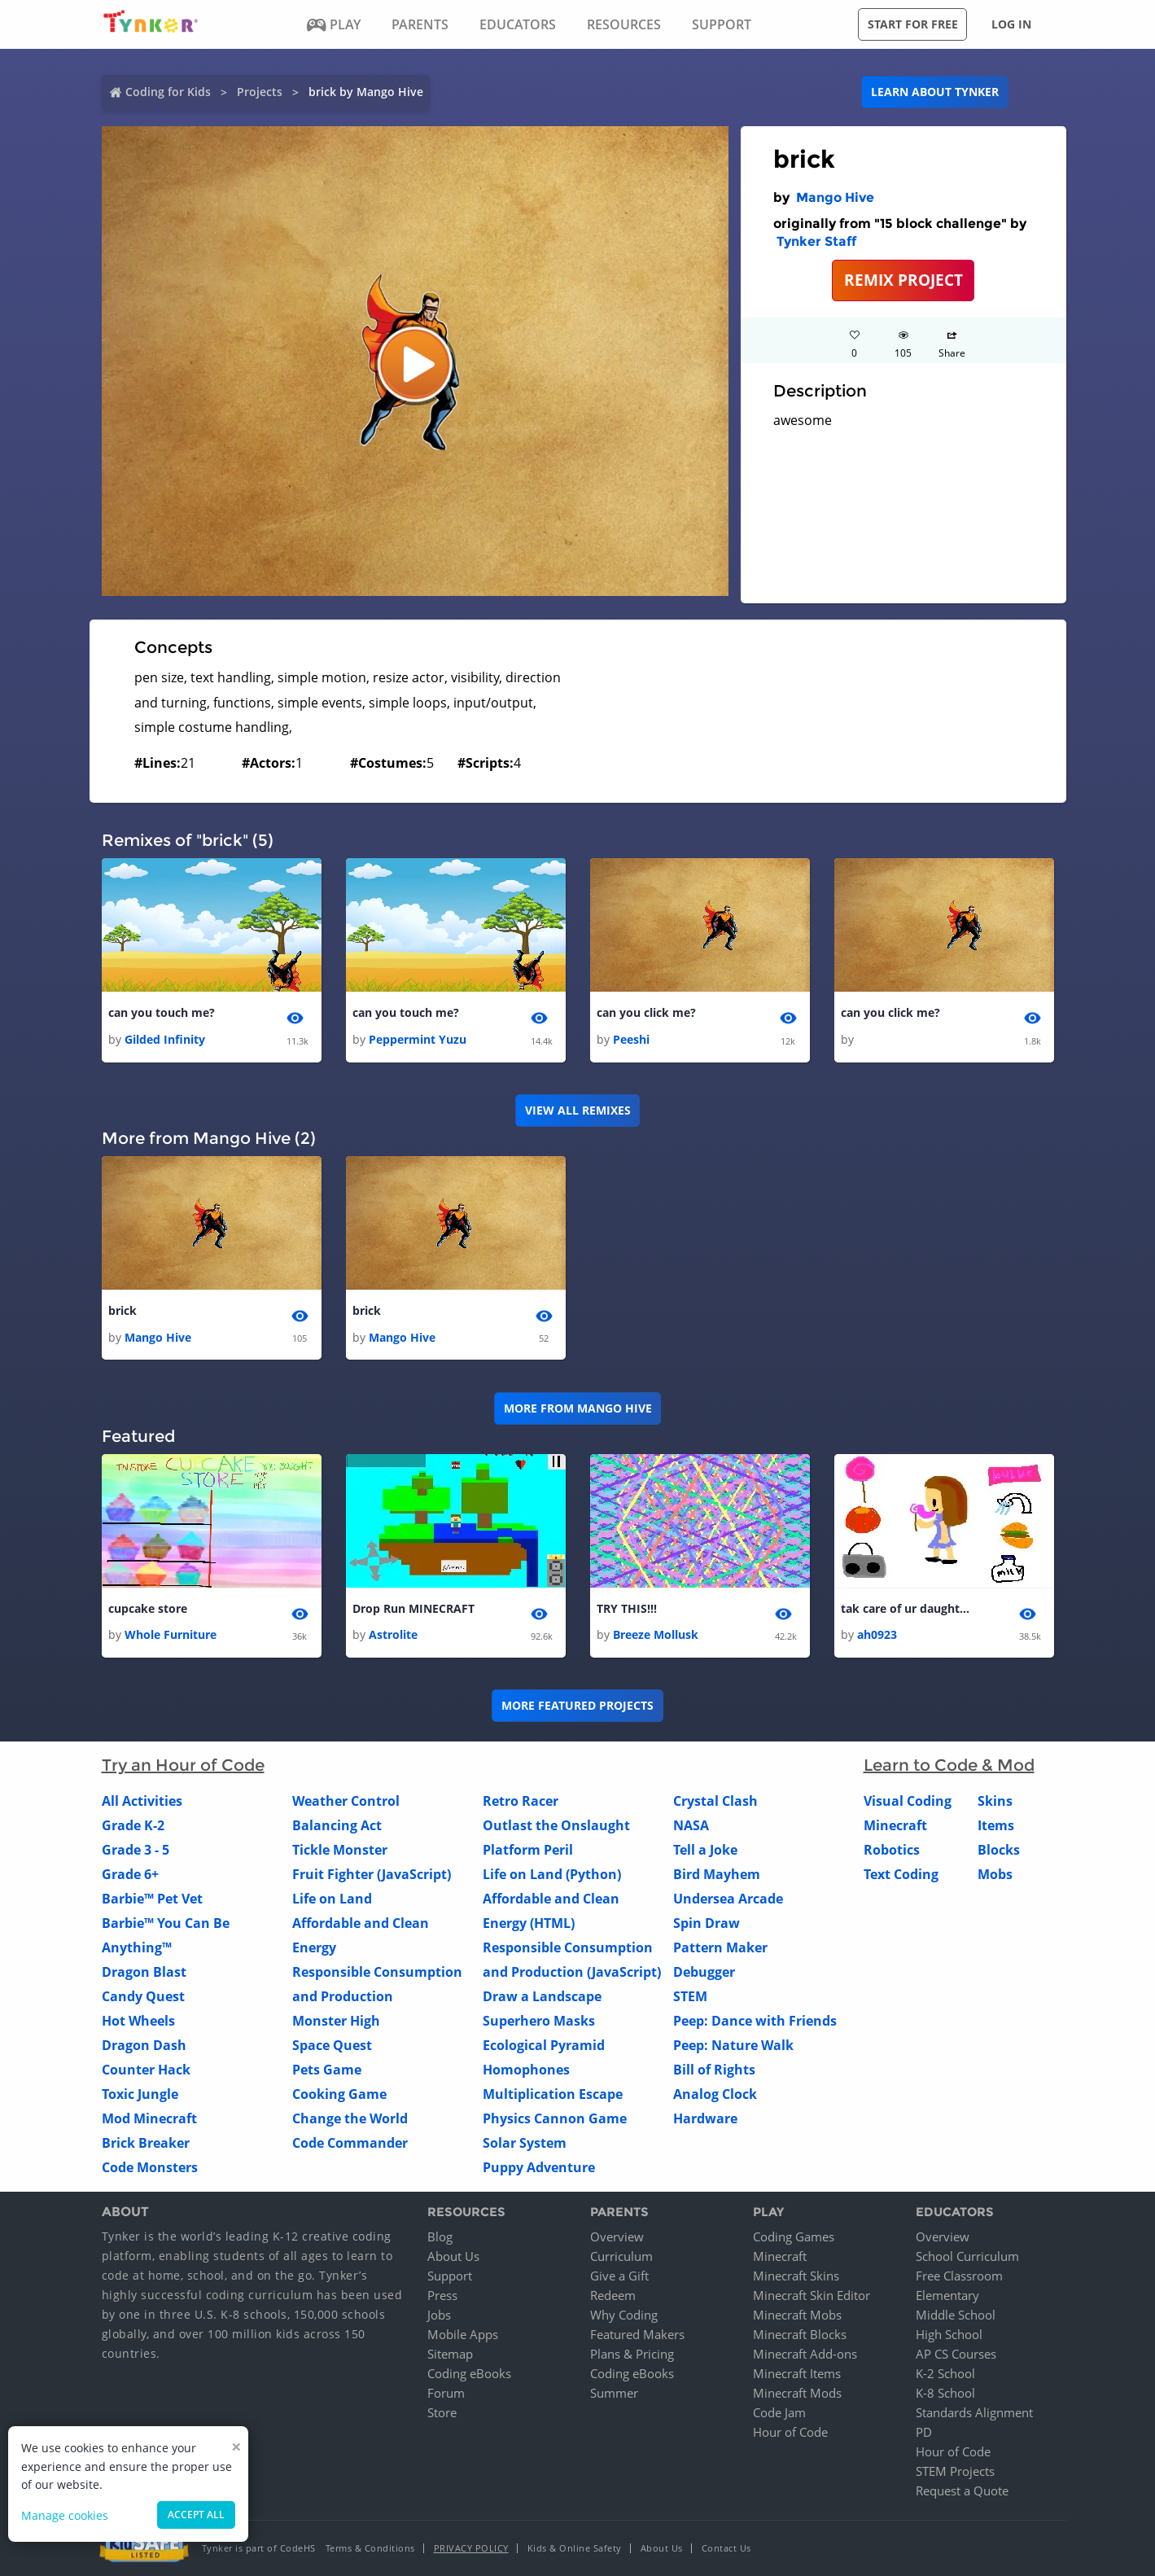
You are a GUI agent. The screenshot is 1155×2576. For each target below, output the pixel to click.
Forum (446, 2393)
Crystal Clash (715, 1801)
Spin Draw (706, 1923)
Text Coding (901, 1874)
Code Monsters (150, 2167)
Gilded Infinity (165, 1039)
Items (996, 1825)
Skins (995, 1801)
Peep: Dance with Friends (755, 2021)
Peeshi (631, 1039)
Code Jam (779, 2412)
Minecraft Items (797, 2373)
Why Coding (624, 2315)
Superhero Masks (539, 2021)
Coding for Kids (168, 91)
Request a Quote (962, 2490)
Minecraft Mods (797, 2393)
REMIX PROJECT (903, 279)
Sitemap (450, 2354)
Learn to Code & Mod (949, 1765)
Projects (259, 91)
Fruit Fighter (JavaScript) (371, 1874)
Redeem (613, 2295)
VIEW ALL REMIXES (578, 1110)
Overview (617, 2236)
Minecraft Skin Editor (811, 2295)
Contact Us (726, 2548)
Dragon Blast (144, 1972)
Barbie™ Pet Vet (152, 1899)
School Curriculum (967, 2256)
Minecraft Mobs (797, 2315)
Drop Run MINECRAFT (413, 1608)
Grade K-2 (133, 1825)
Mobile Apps (462, 2334)
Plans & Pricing (632, 2354)
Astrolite (393, 1634)
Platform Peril (528, 1850)
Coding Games (793, 2236)
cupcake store (147, 1608)
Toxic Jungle (140, 2094)
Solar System (525, 2143)
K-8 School (945, 2393)
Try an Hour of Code (183, 1765)
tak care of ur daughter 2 (906, 1608)
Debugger (704, 1972)
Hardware (705, 2118)
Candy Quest (143, 1996)
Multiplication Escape (553, 2094)
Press (442, 2295)
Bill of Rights (714, 2070)
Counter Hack (146, 2070)
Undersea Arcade (728, 1899)
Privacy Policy (471, 2548)
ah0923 (877, 1634)
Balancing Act (337, 1825)
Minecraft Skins (796, 2275)
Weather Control (346, 1801)
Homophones (526, 2070)
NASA (691, 1825)
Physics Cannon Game (555, 2118)
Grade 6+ (130, 1874)
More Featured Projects (577, 1705)
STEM (690, 1996)
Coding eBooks (469, 2373)
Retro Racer (520, 1801)
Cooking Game (339, 2094)
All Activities (142, 1801)
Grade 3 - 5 (135, 1850)
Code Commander (350, 2143)
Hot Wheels (138, 2021)
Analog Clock (715, 2094)
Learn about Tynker (935, 91)
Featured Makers (637, 2334)
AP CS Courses (956, 2354)
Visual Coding (908, 1801)
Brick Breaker (146, 2143)
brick (122, 1310)
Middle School (955, 2315)
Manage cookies (64, 2515)
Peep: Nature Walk (733, 2045)
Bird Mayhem (716, 1874)
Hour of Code (790, 2432)
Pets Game (326, 2070)
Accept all (196, 2514)
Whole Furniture (171, 1634)
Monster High (336, 2021)
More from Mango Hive (578, 1408)
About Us (453, 2256)
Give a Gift (619, 2275)
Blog (440, 2236)
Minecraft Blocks (800, 2334)
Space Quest (332, 2045)
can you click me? (646, 1012)
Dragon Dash (144, 2045)
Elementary (947, 2295)
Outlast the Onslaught (556, 1825)
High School (949, 2334)
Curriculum (621, 2256)
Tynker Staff (816, 241)
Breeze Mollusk (655, 1634)
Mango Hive (835, 197)
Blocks (999, 1850)
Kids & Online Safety (574, 2548)
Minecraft (895, 1825)
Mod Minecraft (149, 2118)
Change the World (350, 2118)
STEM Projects (955, 2471)
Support (449, 2275)
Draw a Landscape (542, 1996)
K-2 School (945, 2373)
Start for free (913, 24)
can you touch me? (161, 1012)
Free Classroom (959, 2275)
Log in (1011, 24)
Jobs (439, 2315)
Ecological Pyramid (544, 2045)
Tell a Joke (705, 1850)
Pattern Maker (720, 1947)
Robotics (892, 1850)
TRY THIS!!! (627, 1608)
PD (924, 2432)
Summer (614, 2393)
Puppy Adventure (539, 2167)
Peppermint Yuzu (417, 1039)
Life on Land (332, 1899)
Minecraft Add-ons (805, 2354)
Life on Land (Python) (552, 1874)
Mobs (995, 1874)
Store (442, 2412)
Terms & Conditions (370, 2548)
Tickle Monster (339, 1850)
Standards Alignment (974, 2412)
